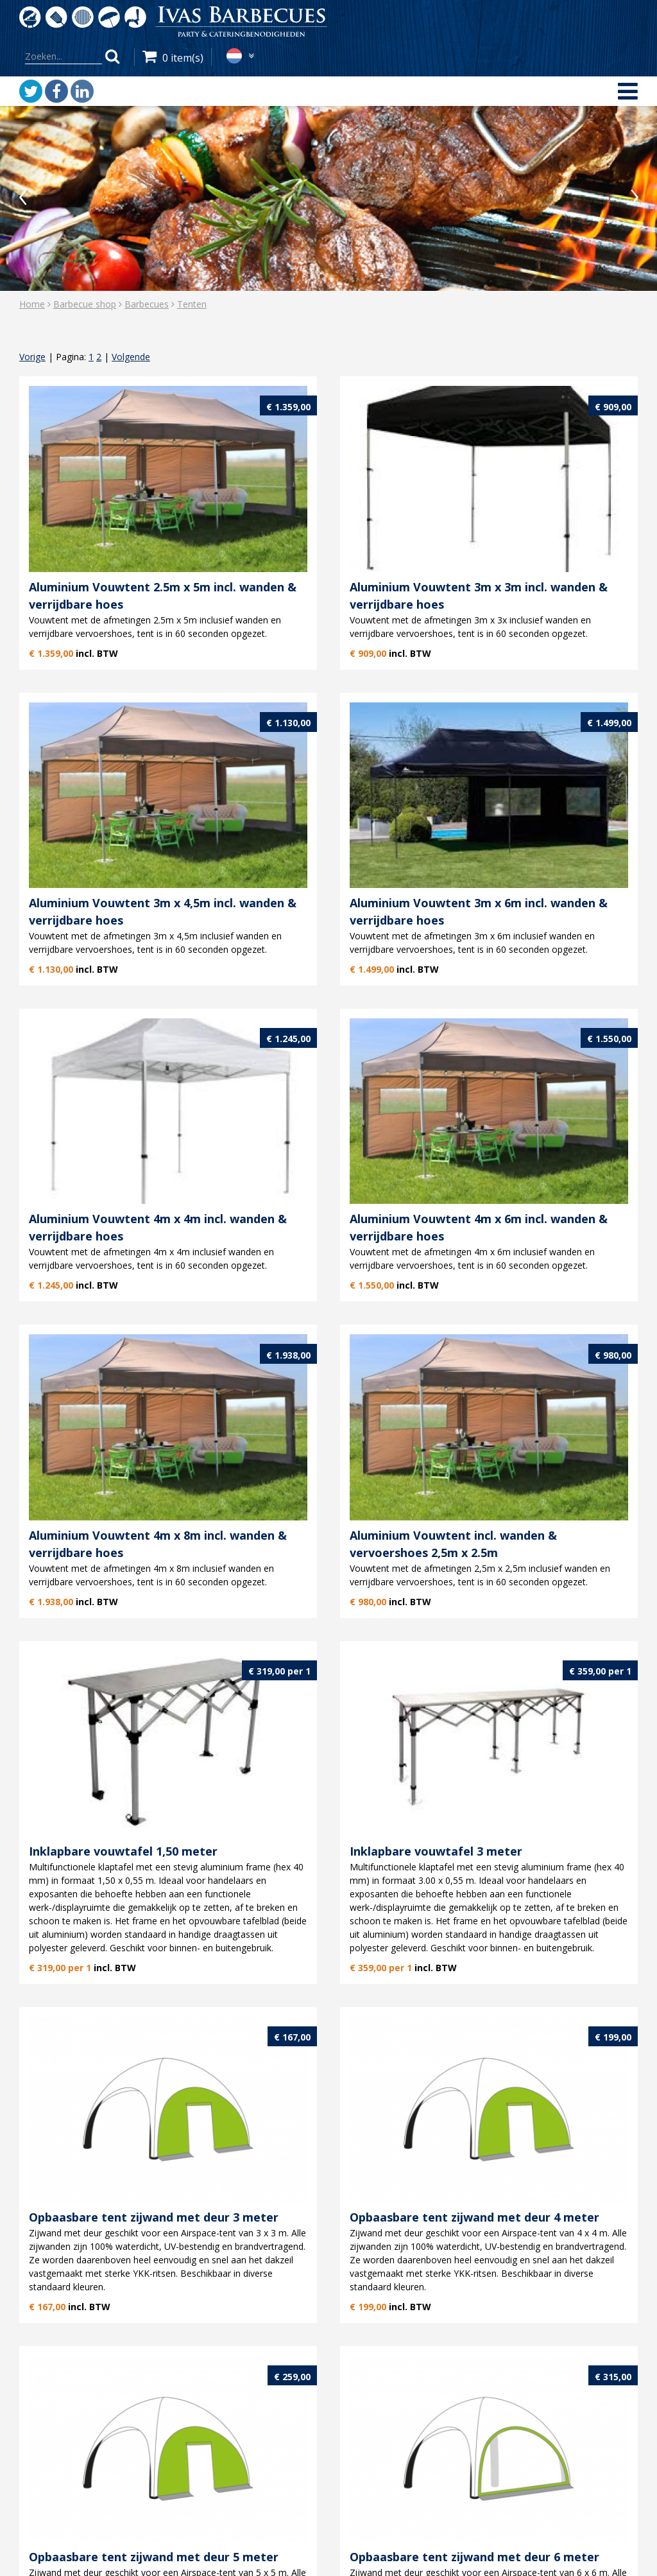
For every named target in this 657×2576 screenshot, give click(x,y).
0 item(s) (182, 58)
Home (32, 304)
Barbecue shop (84, 304)
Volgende (131, 357)
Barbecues (146, 304)
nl (234, 56)
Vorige (32, 357)
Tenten (192, 304)
